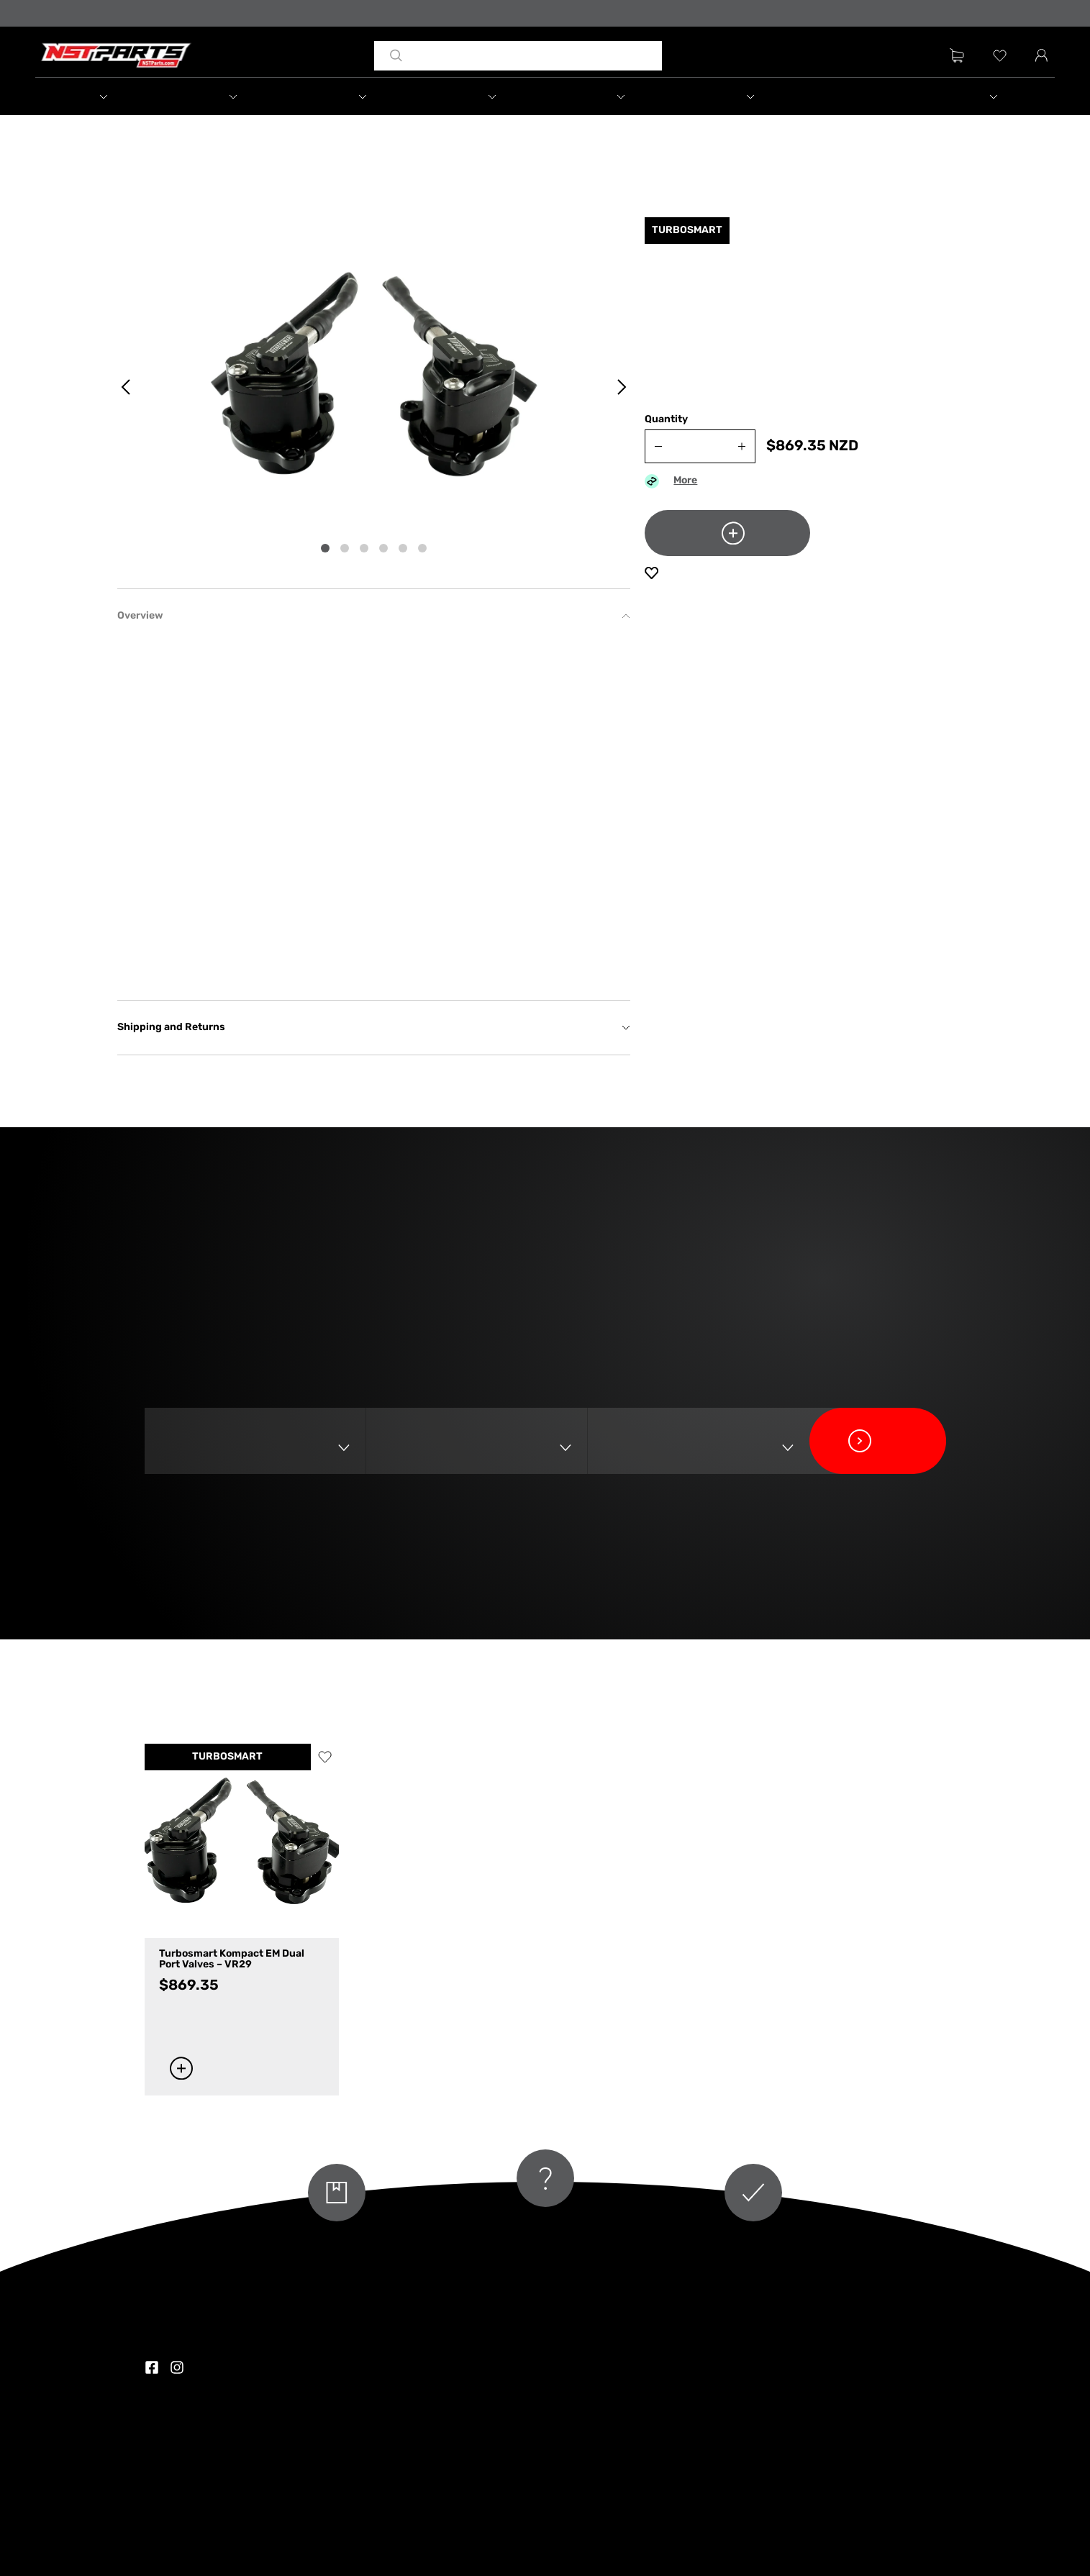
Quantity (666, 420)
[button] (101, 96)
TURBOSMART (227, 1757)
